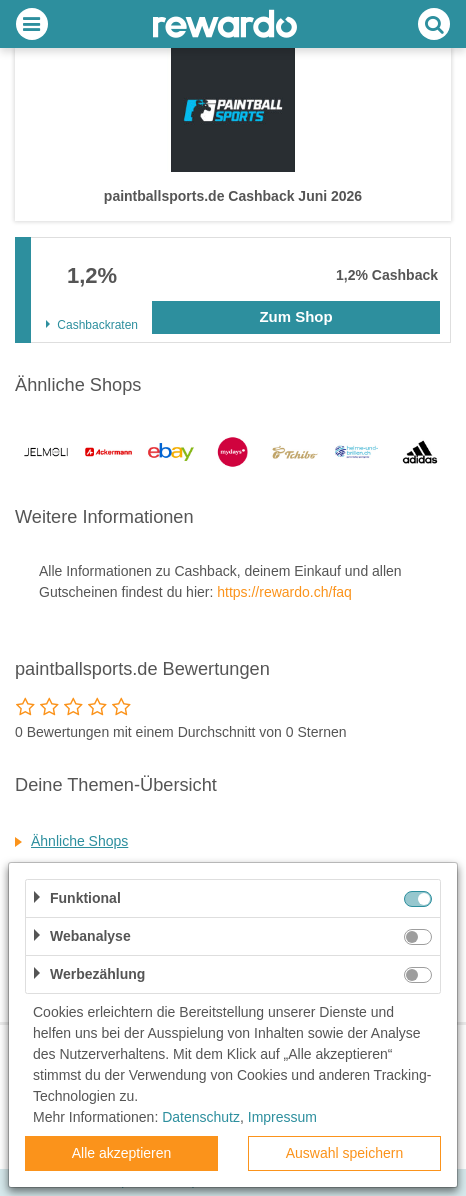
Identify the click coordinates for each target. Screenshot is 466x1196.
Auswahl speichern (345, 1153)
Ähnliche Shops (79, 841)
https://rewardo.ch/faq (284, 592)
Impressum (282, 1117)
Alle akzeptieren (122, 1153)
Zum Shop (295, 316)
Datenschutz (201, 1117)
